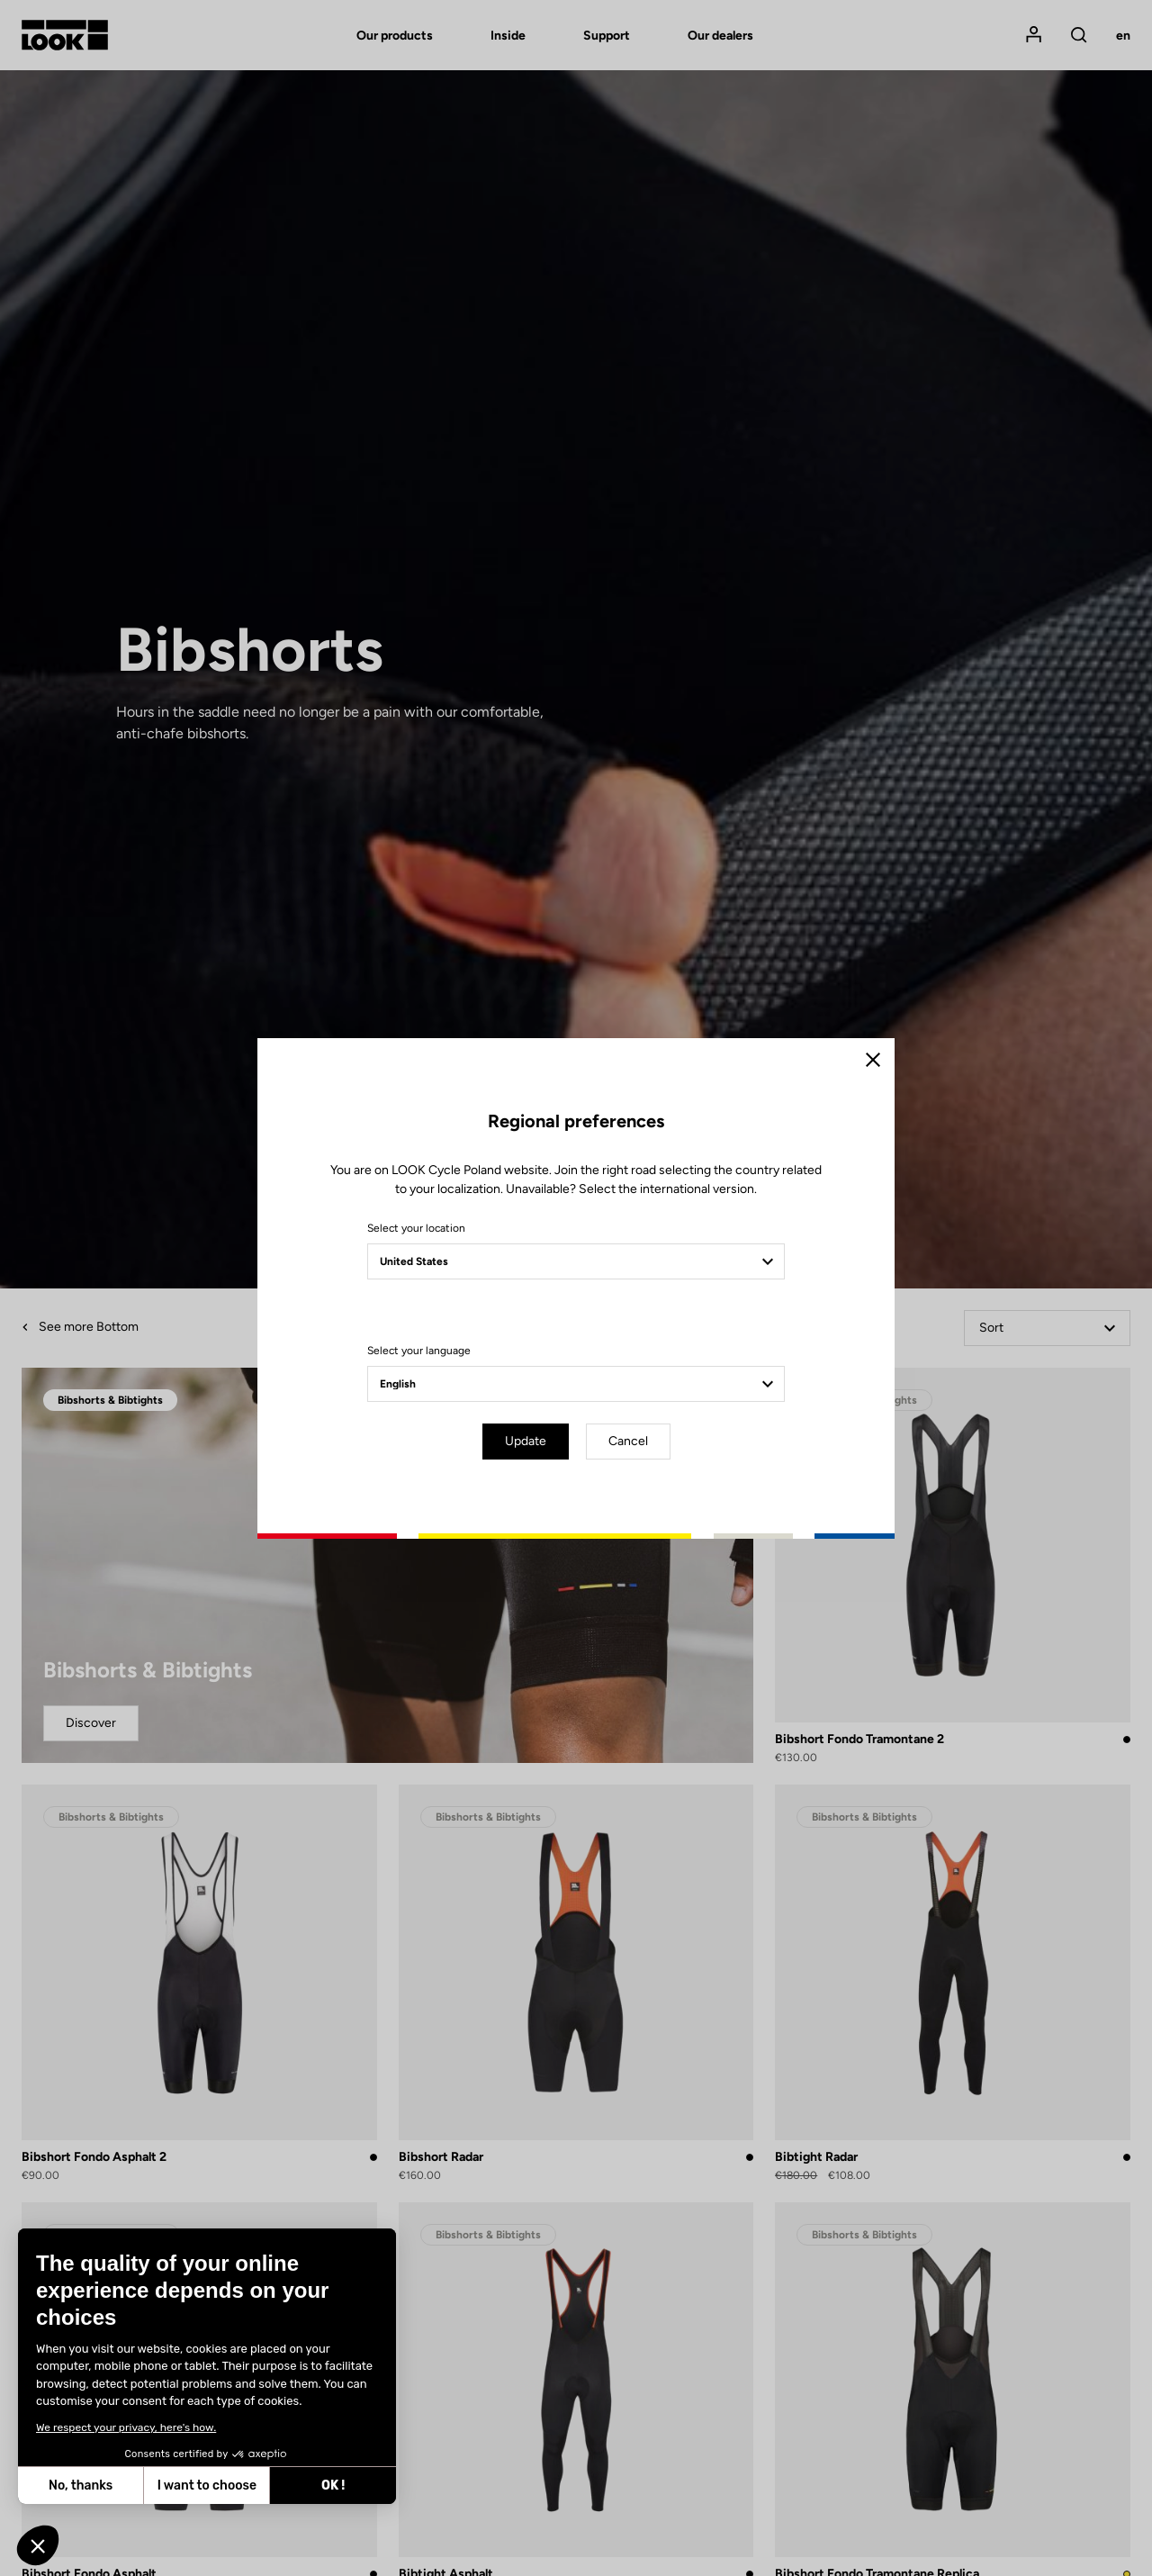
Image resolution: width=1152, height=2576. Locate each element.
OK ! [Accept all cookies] (333, 2485)
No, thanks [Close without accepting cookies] (80, 2485)
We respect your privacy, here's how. (126, 2427)
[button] (37, 2545)
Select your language (419, 1350)
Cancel (628, 1441)
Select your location (416, 1228)
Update (525, 1441)
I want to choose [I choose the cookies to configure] (207, 2485)
